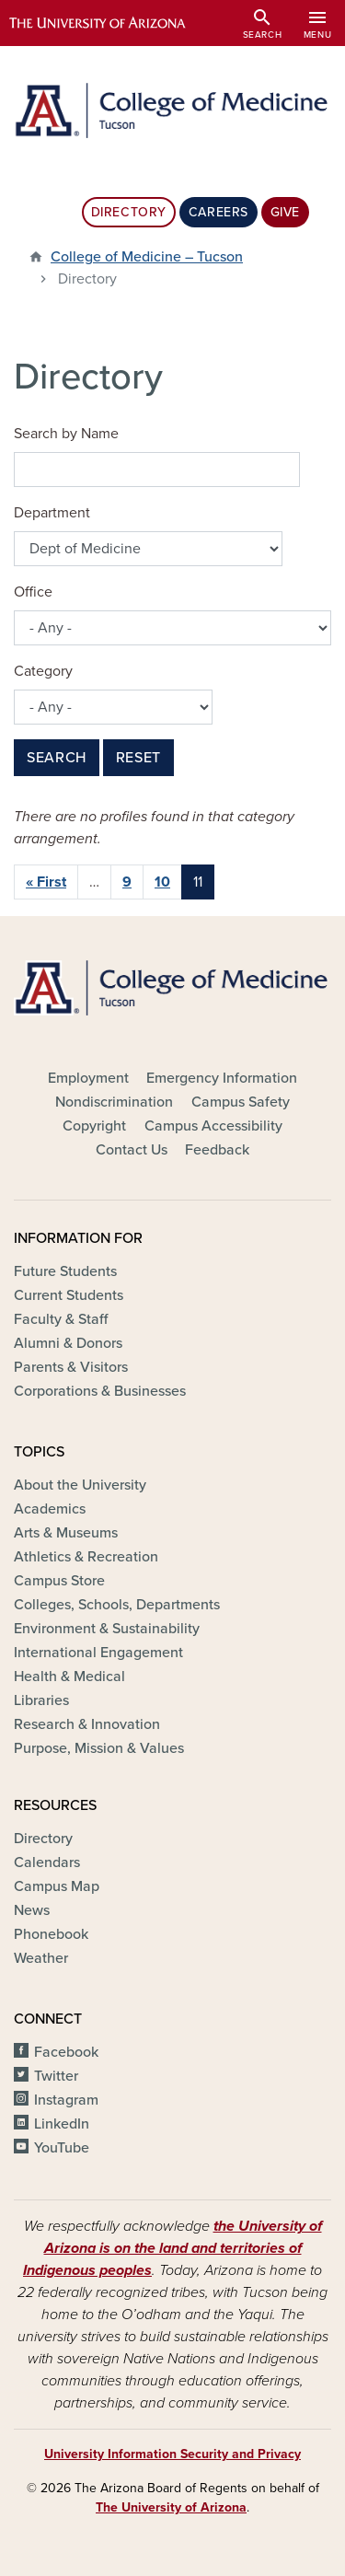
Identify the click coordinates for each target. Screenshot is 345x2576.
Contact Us (131, 1150)
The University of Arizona (171, 2507)
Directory (129, 212)
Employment (88, 1078)
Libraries (41, 1700)
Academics (50, 1509)
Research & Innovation (87, 1724)
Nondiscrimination (114, 1102)
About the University (80, 1485)
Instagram (66, 2100)
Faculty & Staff (61, 1319)
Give (285, 212)
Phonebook (51, 1934)
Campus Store (59, 1581)
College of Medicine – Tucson (147, 257)
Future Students (65, 1271)
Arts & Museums (66, 1533)
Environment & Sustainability (107, 1628)
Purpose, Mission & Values (99, 1748)
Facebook (66, 2052)
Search (56, 757)
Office (33, 592)
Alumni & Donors (68, 1343)
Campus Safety (240, 1102)
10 (162, 882)
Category (43, 671)
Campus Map (56, 1886)
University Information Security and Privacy (172, 2454)
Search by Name (66, 433)
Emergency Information (221, 1078)
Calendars (47, 1862)
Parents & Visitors (71, 1367)
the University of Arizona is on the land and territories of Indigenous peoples (172, 2248)
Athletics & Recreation (86, 1557)
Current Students (68, 1295)
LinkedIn (61, 2124)
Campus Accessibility (213, 1126)
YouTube (61, 2148)
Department (52, 513)
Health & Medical (69, 1676)
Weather (41, 1958)
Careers (218, 212)
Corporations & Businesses (100, 1391)
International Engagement (98, 1652)
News (32, 1910)
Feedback (217, 1150)
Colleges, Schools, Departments (117, 1604)
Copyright (94, 1126)
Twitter (56, 2076)
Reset (138, 757)
